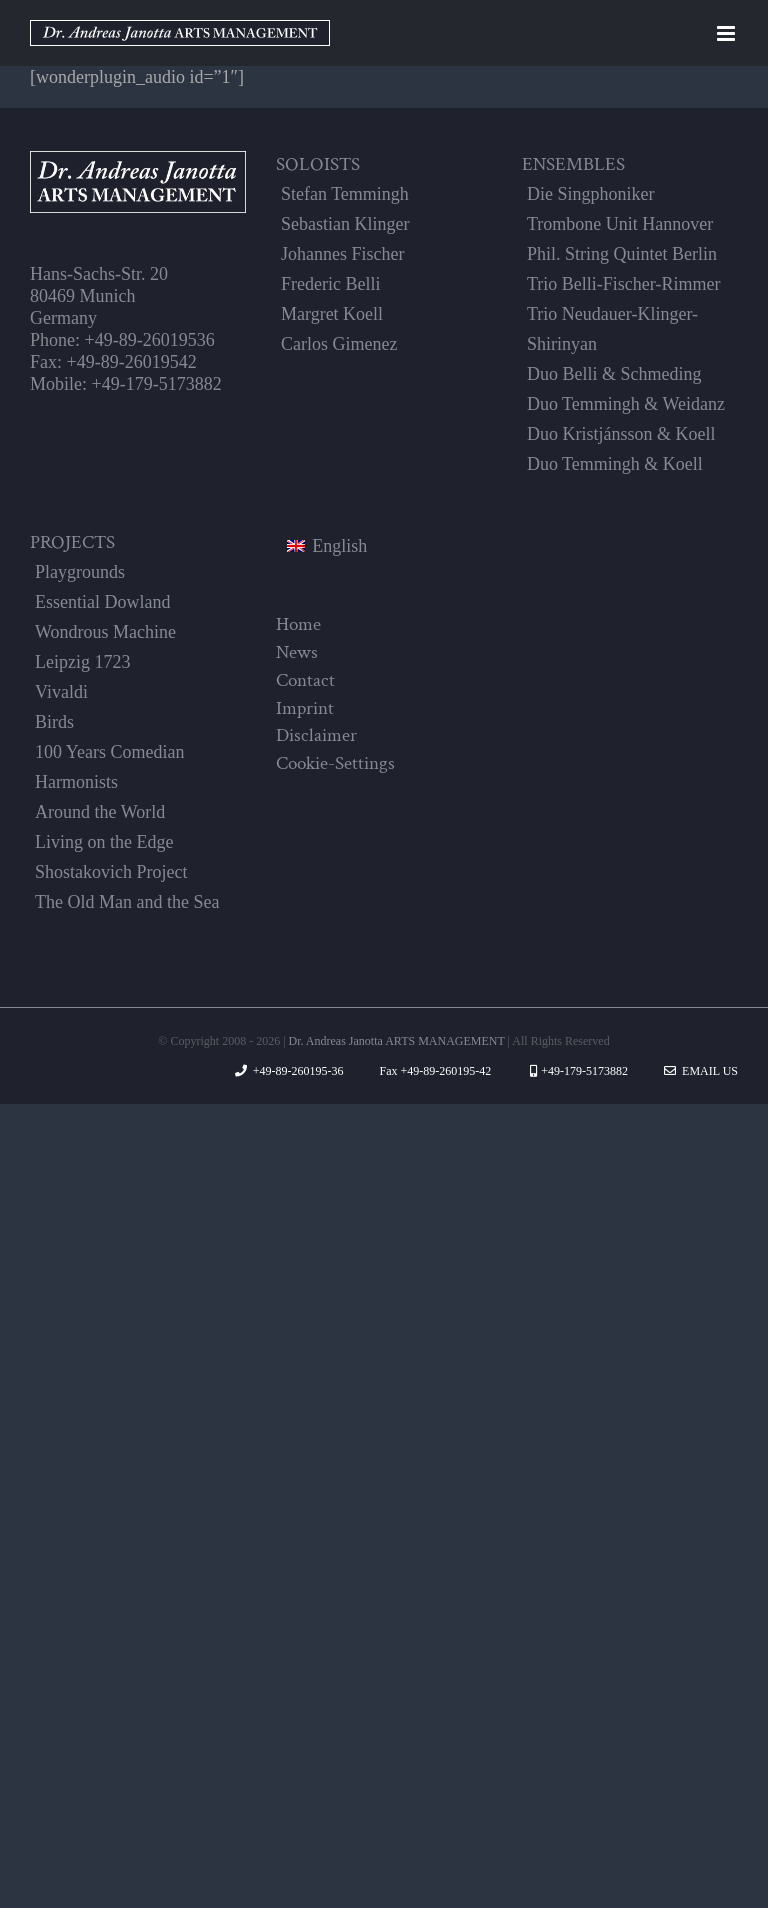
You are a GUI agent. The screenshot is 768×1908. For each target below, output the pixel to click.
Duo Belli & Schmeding (614, 374)
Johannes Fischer (342, 254)
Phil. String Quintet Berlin (622, 254)
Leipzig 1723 (82, 662)
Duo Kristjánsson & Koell (621, 434)
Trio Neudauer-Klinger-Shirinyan (612, 329)
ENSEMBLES (573, 164)
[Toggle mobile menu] (727, 33)
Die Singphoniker (591, 194)
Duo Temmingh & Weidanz (626, 404)
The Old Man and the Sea (127, 902)
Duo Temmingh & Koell (615, 464)
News (297, 652)
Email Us (701, 1071)
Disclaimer (316, 735)
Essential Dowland (102, 602)
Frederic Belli (330, 284)
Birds (54, 722)
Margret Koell (332, 314)
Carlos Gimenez (339, 344)
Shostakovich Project (111, 872)
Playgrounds (80, 572)
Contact (305, 680)
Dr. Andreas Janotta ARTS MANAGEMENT (397, 1041)
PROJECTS (72, 542)
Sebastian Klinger (345, 224)
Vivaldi (61, 692)
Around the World (100, 812)
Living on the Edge (104, 842)
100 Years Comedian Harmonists (110, 767)
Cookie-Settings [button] (335, 763)
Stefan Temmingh (345, 194)
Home (298, 624)
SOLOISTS (318, 164)
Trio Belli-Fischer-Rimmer (623, 284)
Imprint (305, 708)
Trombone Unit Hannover (620, 224)
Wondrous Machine (105, 632)
